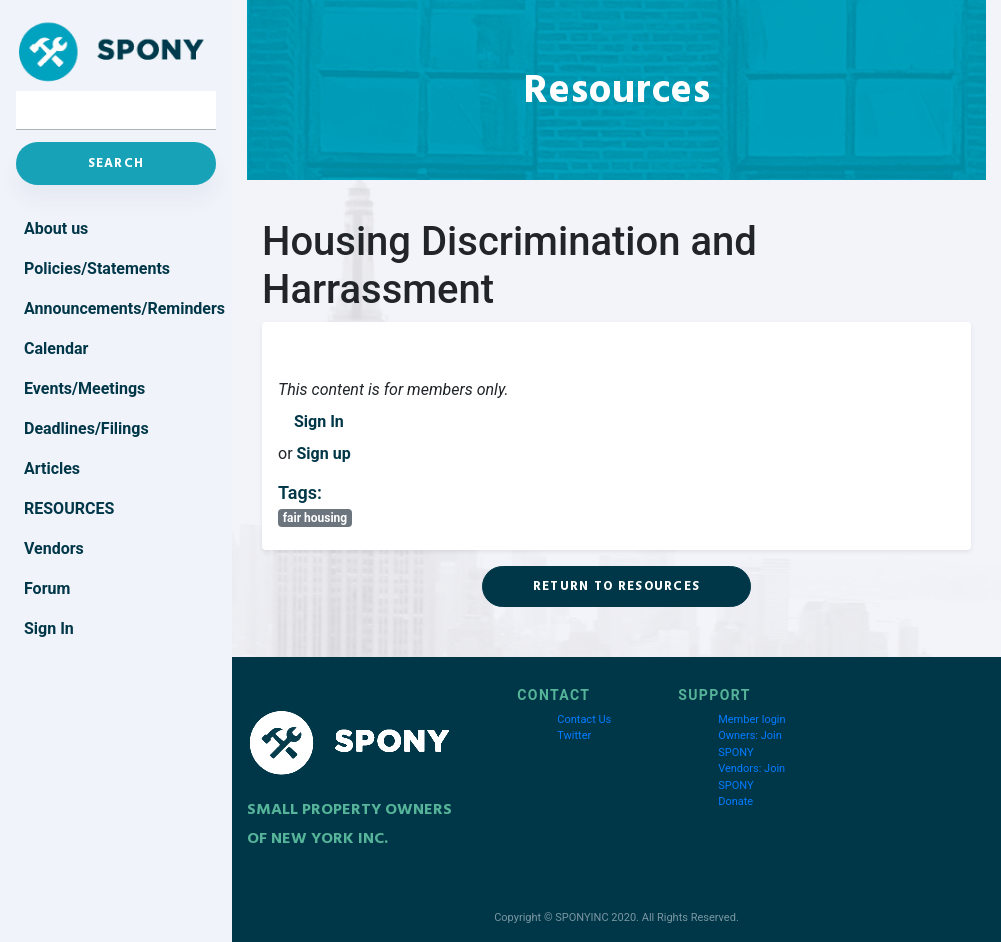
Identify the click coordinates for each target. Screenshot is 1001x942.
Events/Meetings (84, 388)
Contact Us (584, 719)
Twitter (574, 735)
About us (56, 228)
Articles (52, 468)
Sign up (324, 453)
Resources (69, 508)
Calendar (56, 348)
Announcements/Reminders (120, 308)
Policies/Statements (97, 268)
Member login (751, 719)
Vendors (54, 548)
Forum (47, 588)
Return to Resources (617, 586)
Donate (735, 801)
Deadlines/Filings (86, 428)
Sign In (319, 421)
